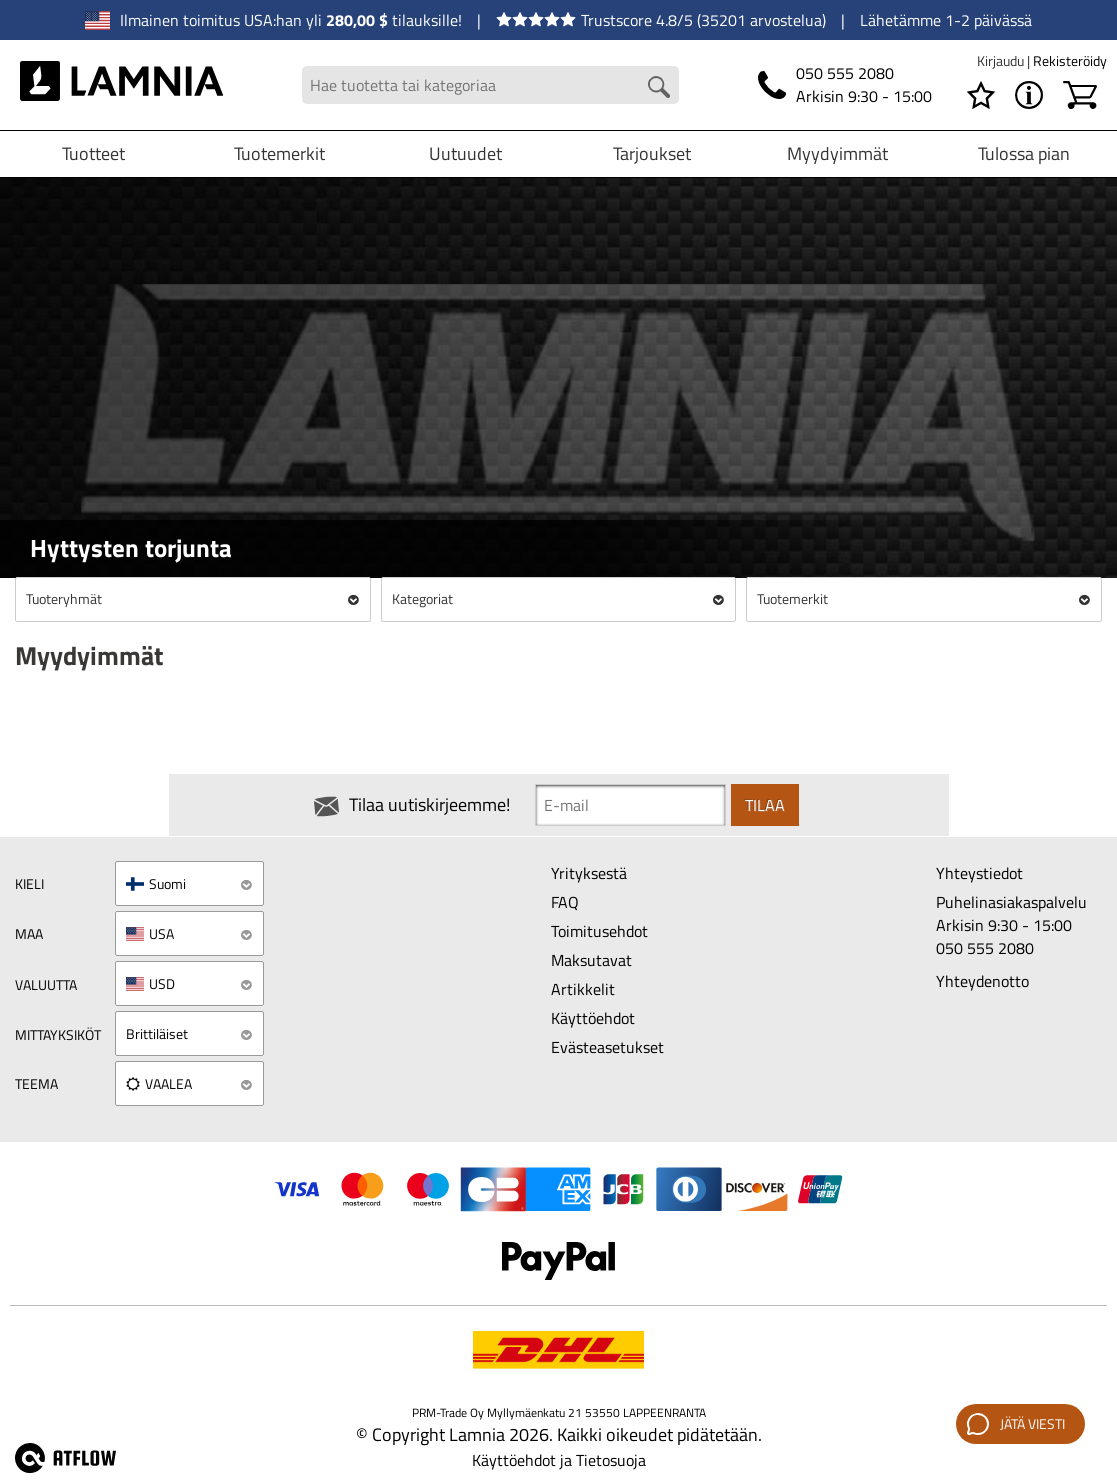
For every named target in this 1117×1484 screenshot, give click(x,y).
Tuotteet (93, 153)
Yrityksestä (589, 873)
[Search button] (659, 87)
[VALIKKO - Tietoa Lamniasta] (1029, 95)
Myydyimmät (837, 153)
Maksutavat (591, 960)
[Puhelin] (845, 85)
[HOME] (121, 85)
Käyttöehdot (593, 1018)
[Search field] (490, 85)
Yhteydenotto (982, 981)
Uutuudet (465, 153)
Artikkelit (583, 989)
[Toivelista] (981, 95)
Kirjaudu (1002, 60)
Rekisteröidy (1070, 60)
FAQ (565, 902)
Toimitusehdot (599, 931)
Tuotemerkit (279, 153)
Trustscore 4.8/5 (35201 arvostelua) (661, 20)
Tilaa (765, 805)
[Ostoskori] (1080, 95)
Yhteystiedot (979, 873)
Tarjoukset (652, 153)
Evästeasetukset (607, 1047)
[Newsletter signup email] (630, 805)
